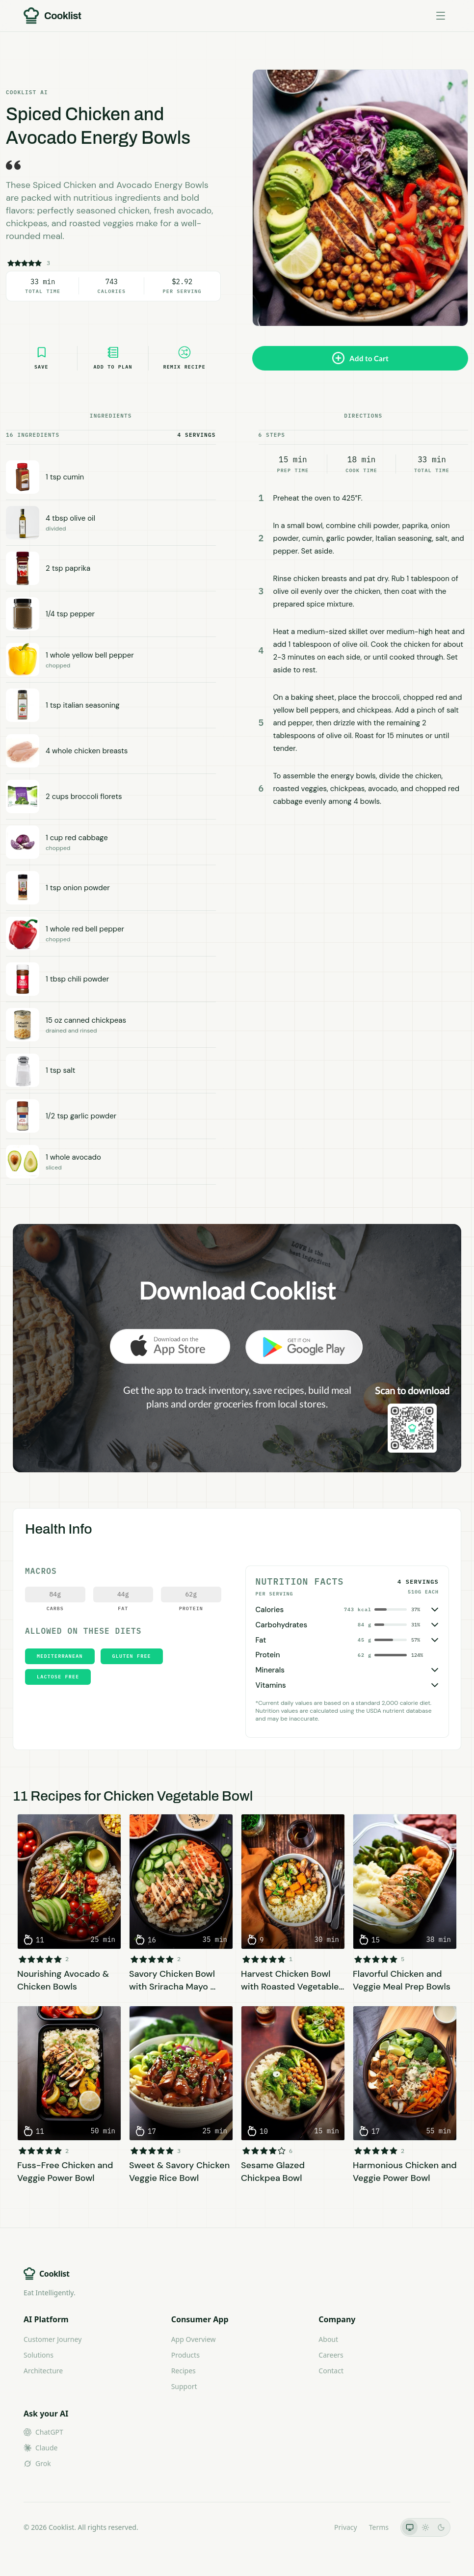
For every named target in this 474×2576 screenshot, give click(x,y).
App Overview (193, 2339)
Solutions (38, 2355)
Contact (330, 2370)
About (328, 2339)
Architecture (43, 2370)
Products (185, 2355)
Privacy (345, 2527)
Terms (379, 2527)
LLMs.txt (308, 2527)
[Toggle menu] (440, 16)
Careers (330, 2355)
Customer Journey (52, 2339)
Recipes (183, 2370)
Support (184, 2386)
